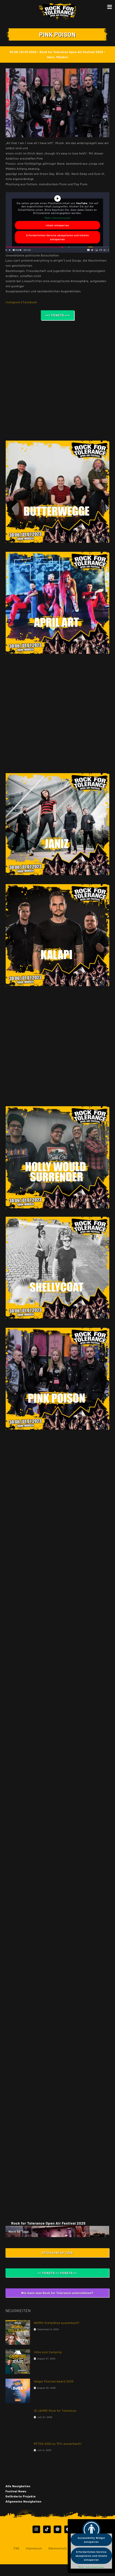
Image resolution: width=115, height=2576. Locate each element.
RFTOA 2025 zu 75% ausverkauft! (58, 2455)
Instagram (13, 302)
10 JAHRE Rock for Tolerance (55, 2422)
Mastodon (7, 2573)
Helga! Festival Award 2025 (54, 2389)
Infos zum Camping (48, 2356)
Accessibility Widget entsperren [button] (91, 2539)
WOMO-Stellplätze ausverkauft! (57, 2323)
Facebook (30, 302)
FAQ (16, 2559)
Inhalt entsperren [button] (57, 225)
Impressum (34, 2559)
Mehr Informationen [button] (58, 217)
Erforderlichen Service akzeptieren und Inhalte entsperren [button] (57, 237)
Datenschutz (57, 2559)
